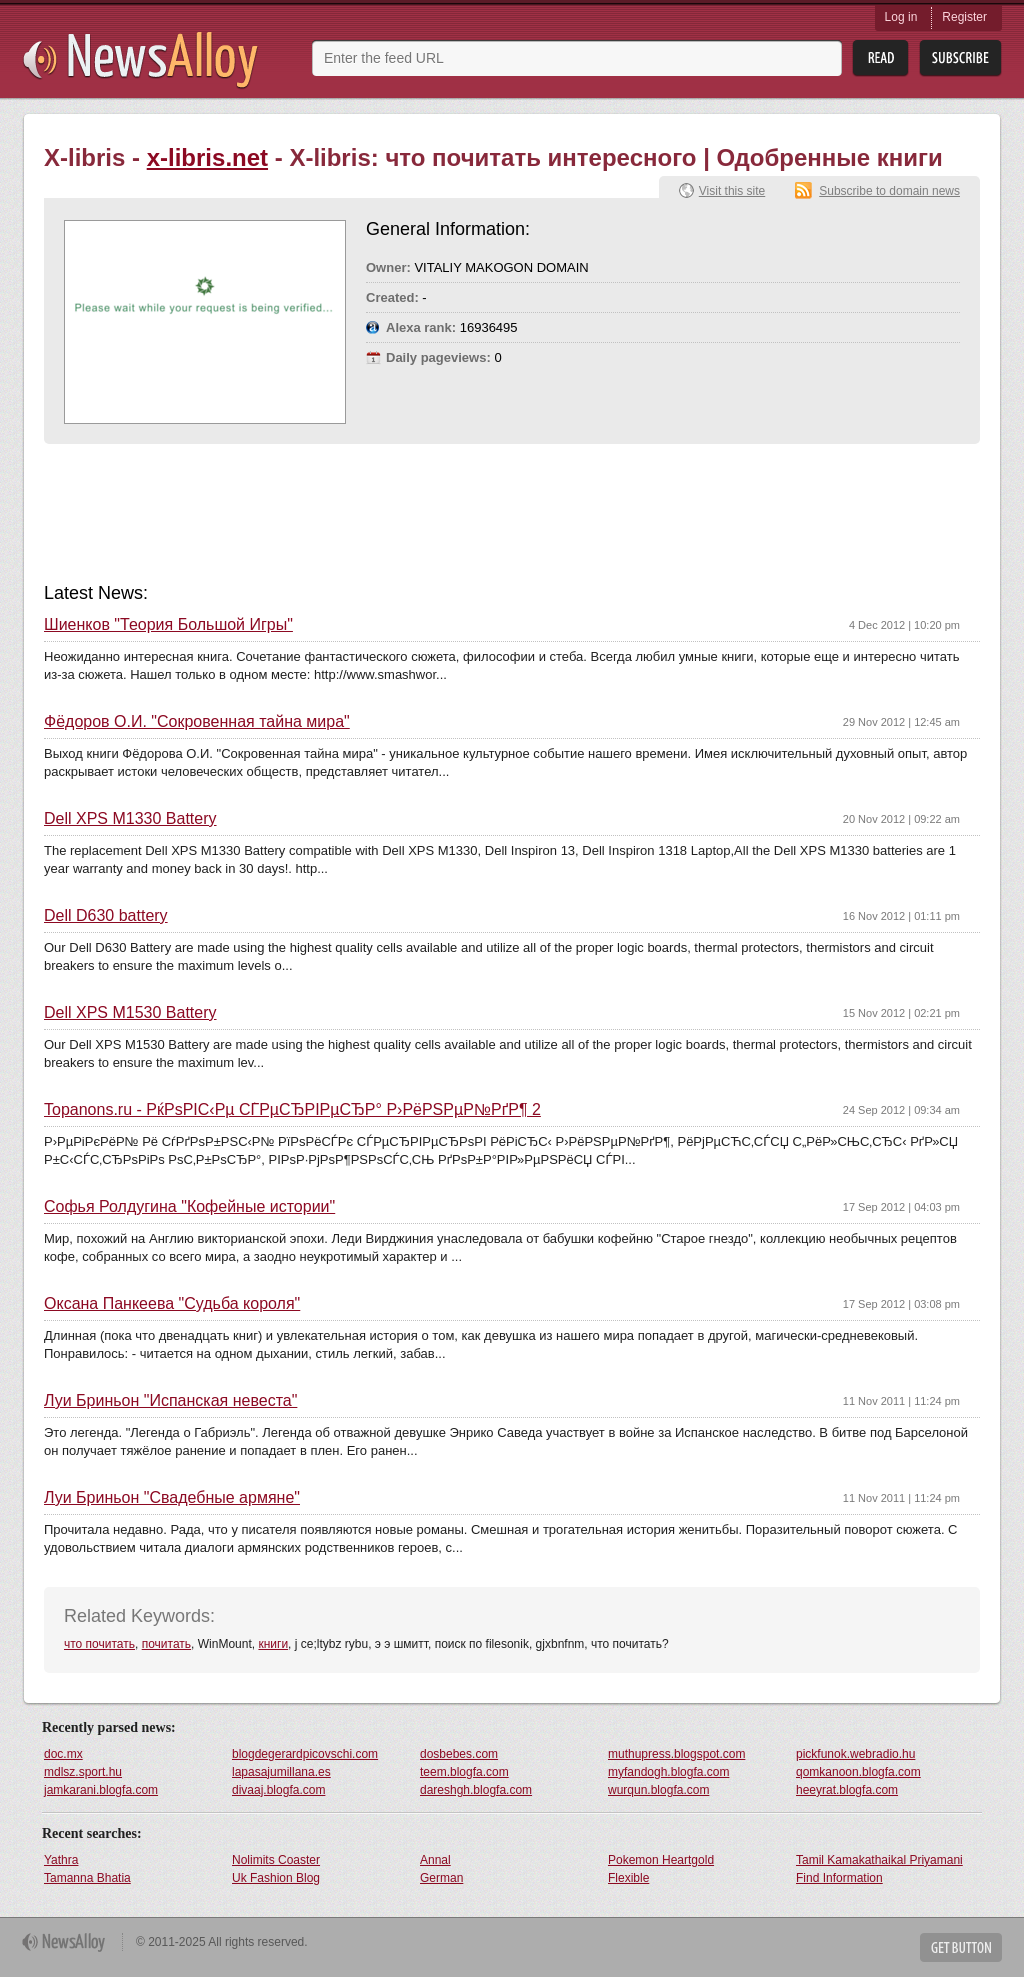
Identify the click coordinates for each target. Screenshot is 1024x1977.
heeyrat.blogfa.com (847, 1790)
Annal (435, 1860)
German (441, 1878)
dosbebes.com (459, 1754)
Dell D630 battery (106, 916)
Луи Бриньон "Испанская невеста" (170, 1401)
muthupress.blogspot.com (676, 1754)
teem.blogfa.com (464, 1772)
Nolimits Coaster (276, 1860)
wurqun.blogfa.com (658, 1790)
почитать (166, 1644)
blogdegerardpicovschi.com (305, 1754)
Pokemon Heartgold (661, 1860)
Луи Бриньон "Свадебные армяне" (172, 1498)
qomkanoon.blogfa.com (858, 1772)
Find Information (839, 1878)
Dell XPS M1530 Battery (130, 1013)
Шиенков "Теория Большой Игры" (168, 625)
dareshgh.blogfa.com (476, 1790)
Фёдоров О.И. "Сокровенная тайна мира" (197, 722)
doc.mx (63, 1754)
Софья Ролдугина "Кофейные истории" (189, 1207)
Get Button (961, 1947)
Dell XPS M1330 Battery (130, 819)
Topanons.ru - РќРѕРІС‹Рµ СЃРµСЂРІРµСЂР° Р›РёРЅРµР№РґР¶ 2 (292, 1110)
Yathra (61, 1860)
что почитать (99, 1644)
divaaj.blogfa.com (278, 1790)
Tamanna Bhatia (87, 1878)
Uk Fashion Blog (276, 1878)
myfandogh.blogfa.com (668, 1772)
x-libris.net (207, 157)
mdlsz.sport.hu (83, 1772)
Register (964, 17)
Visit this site (732, 191)
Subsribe (960, 58)
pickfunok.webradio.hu (855, 1754)
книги (273, 1644)
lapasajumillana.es (281, 1772)
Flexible (628, 1878)
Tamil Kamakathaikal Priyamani (879, 1860)
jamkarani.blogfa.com (101, 1790)
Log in (901, 17)
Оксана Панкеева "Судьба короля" (172, 1304)
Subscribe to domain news (889, 191)
